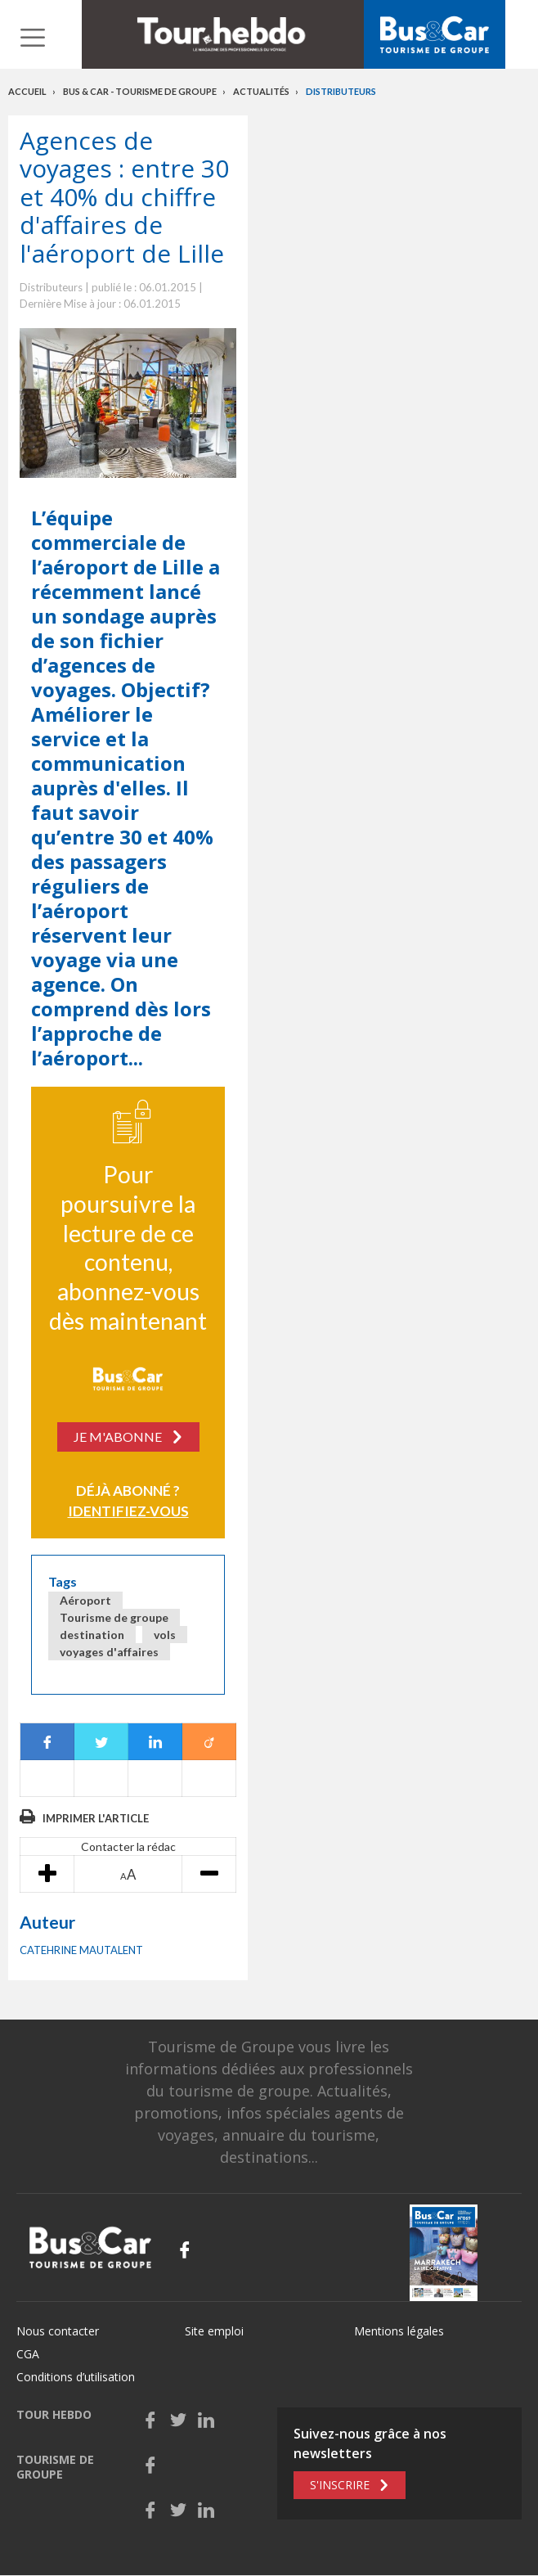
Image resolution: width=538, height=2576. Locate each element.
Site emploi (214, 2331)
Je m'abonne (118, 1436)
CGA (27, 2354)
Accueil (27, 91)
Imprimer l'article (96, 1818)
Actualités (261, 91)
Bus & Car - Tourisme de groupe (140, 91)
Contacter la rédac (128, 1846)
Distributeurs (341, 91)
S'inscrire (340, 2485)
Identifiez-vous (128, 1511)
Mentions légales (399, 2331)
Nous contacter (57, 2331)
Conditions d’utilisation (75, 2377)
